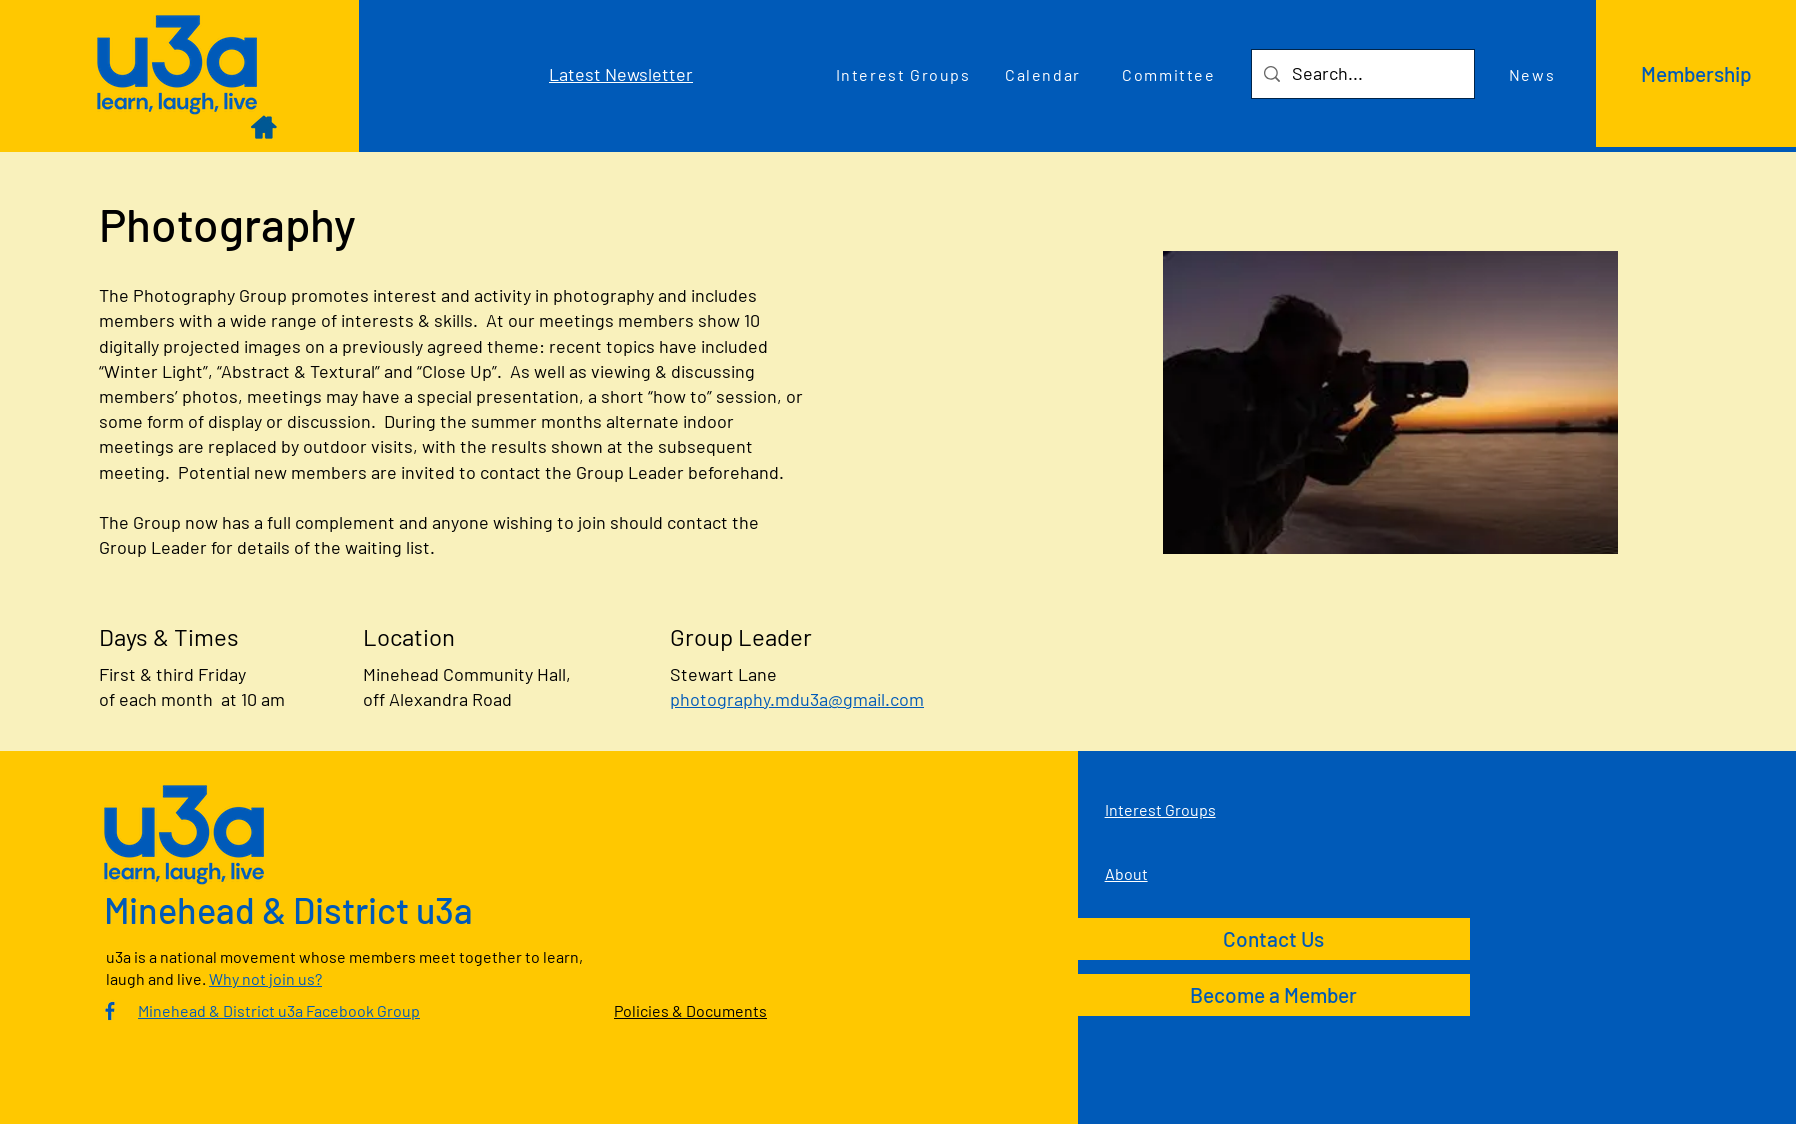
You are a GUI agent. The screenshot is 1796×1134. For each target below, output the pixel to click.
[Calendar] (1045, 74)
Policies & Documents (690, 1010)
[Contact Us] (1274, 939)
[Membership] (1696, 73)
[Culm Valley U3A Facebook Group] (110, 1011)
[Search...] (1362, 74)
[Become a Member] (1274, 995)
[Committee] (1171, 74)
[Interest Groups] (905, 74)
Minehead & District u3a (288, 909)
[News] (1534, 74)
